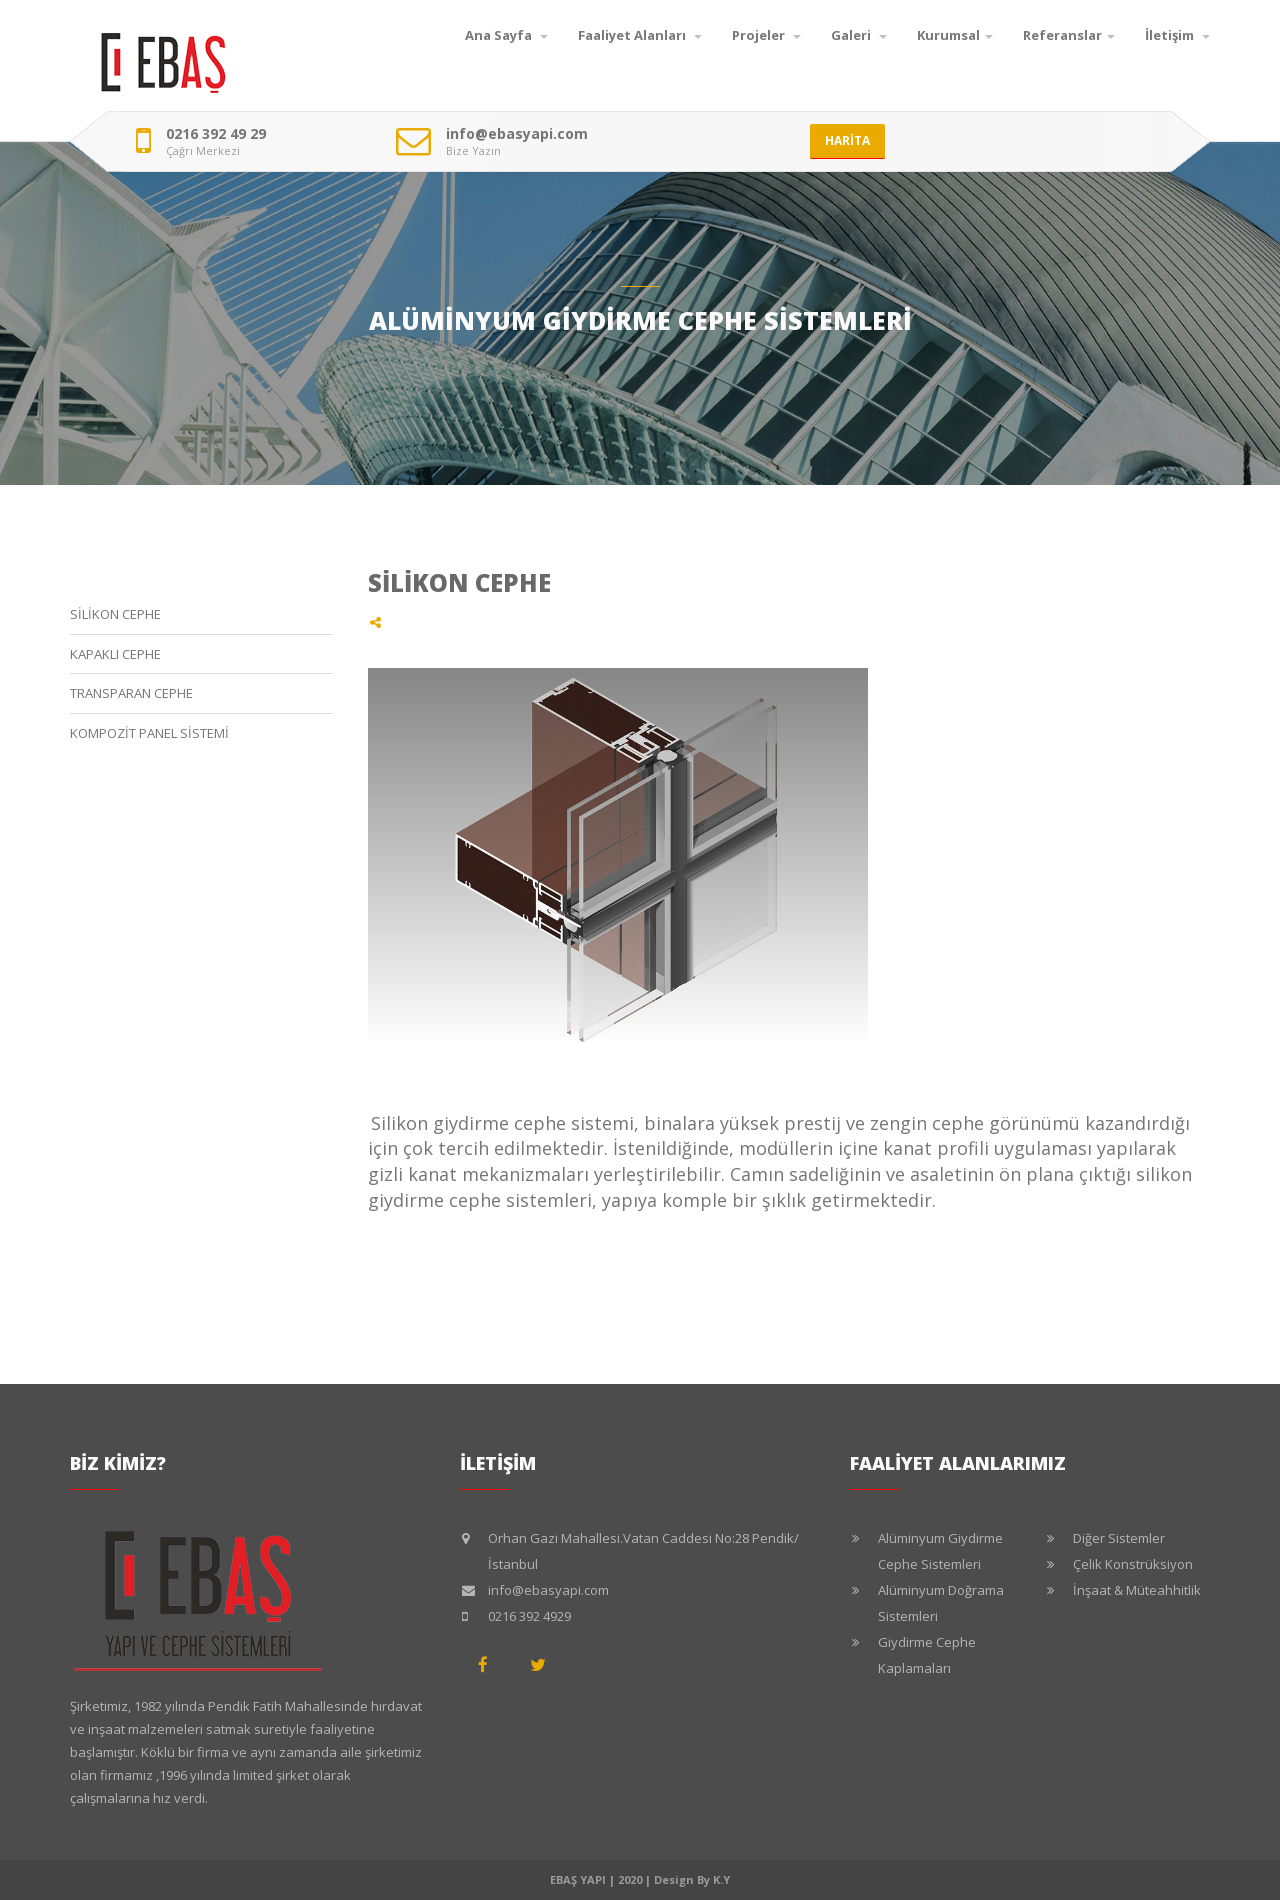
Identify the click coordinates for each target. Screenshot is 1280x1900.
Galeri (859, 35)
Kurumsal (955, 35)
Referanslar (1069, 35)
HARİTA (847, 140)
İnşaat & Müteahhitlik (1137, 1590)
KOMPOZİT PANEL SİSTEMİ (149, 733)
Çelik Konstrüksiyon (1133, 1564)
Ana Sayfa (506, 35)
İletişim (1177, 35)
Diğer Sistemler (1119, 1538)
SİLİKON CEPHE (115, 614)
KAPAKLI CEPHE (115, 654)
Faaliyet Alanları (640, 35)
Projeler (766, 35)
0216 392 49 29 (216, 134)
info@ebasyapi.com (517, 134)
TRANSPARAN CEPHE (131, 693)
